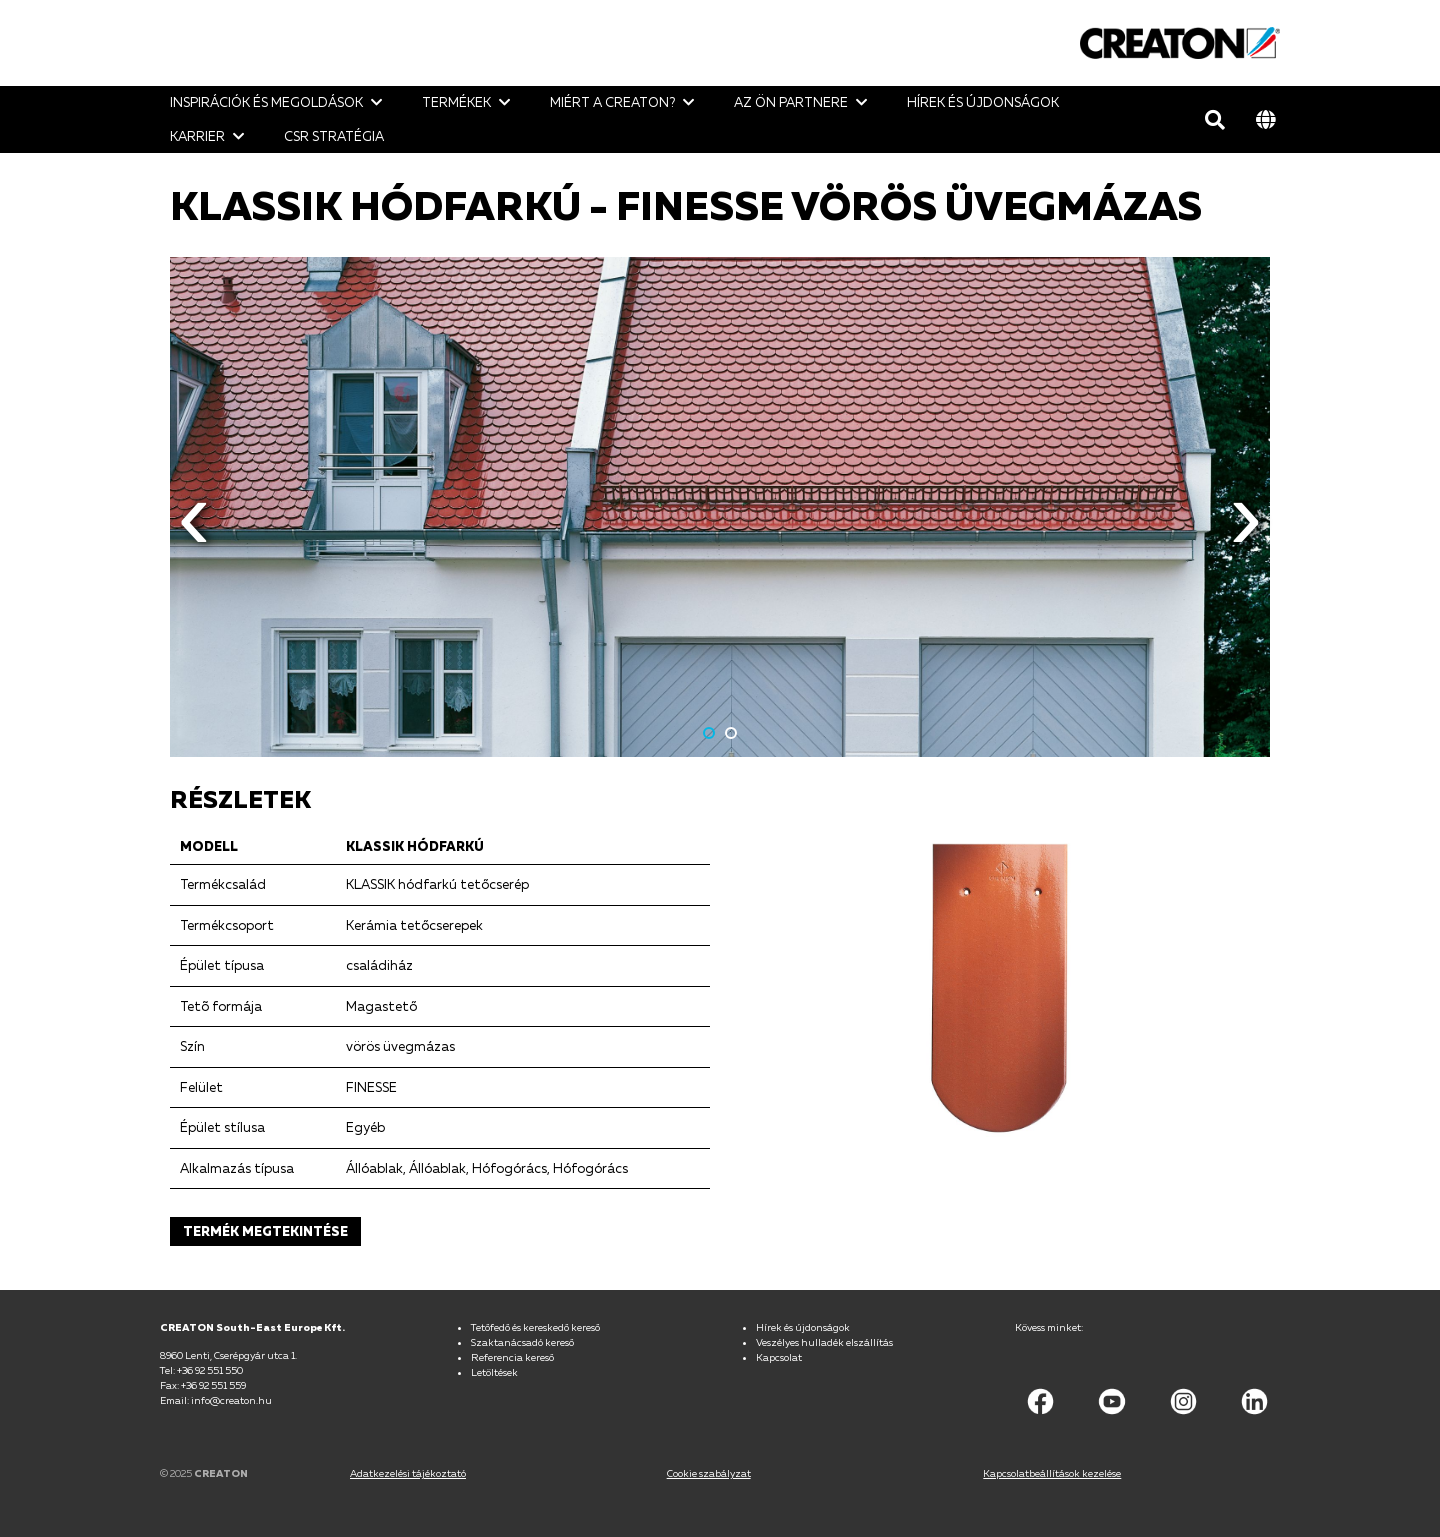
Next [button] (1246, 531)
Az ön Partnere (791, 102)
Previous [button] (194, 531)
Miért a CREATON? (612, 102)
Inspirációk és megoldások (266, 102)
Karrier (197, 136)
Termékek (456, 102)
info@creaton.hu (231, 1400)
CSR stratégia (334, 136)
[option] (720, 507)
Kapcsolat (779, 1357)
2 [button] (731, 733)
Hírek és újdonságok (983, 102)
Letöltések (494, 1372)
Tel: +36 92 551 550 (201, 1370)
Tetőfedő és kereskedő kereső (535, 1327)
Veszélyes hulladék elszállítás (824, 1342)
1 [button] (709, 733)
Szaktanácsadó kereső (522, 1342)
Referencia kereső (512, 1357)
